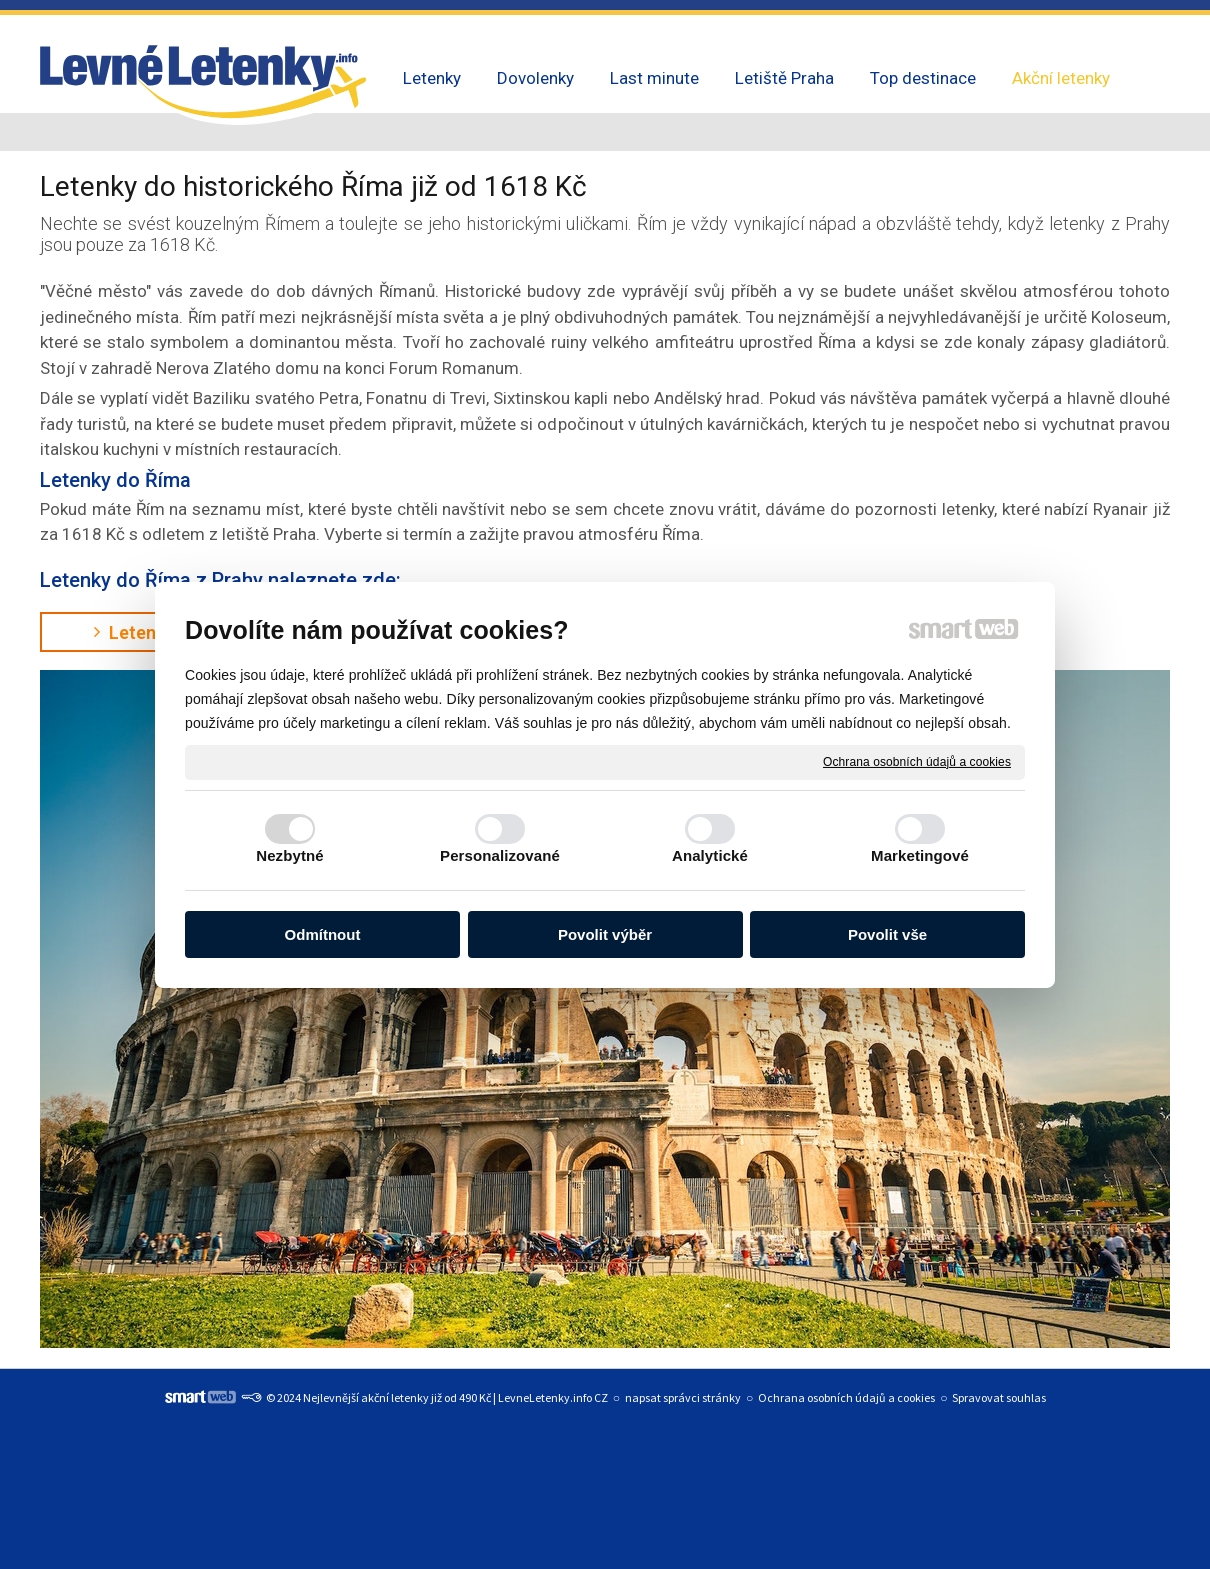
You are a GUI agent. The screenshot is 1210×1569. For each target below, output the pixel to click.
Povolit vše (887, 934)
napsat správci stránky (683, 1397)
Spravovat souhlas (999, 1397)
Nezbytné (289, 855)
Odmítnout (323, 934)
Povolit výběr (605, 934)
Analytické (710, 855)
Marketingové (920, 855)
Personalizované (500, 855)
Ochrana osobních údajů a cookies (917, 761)
